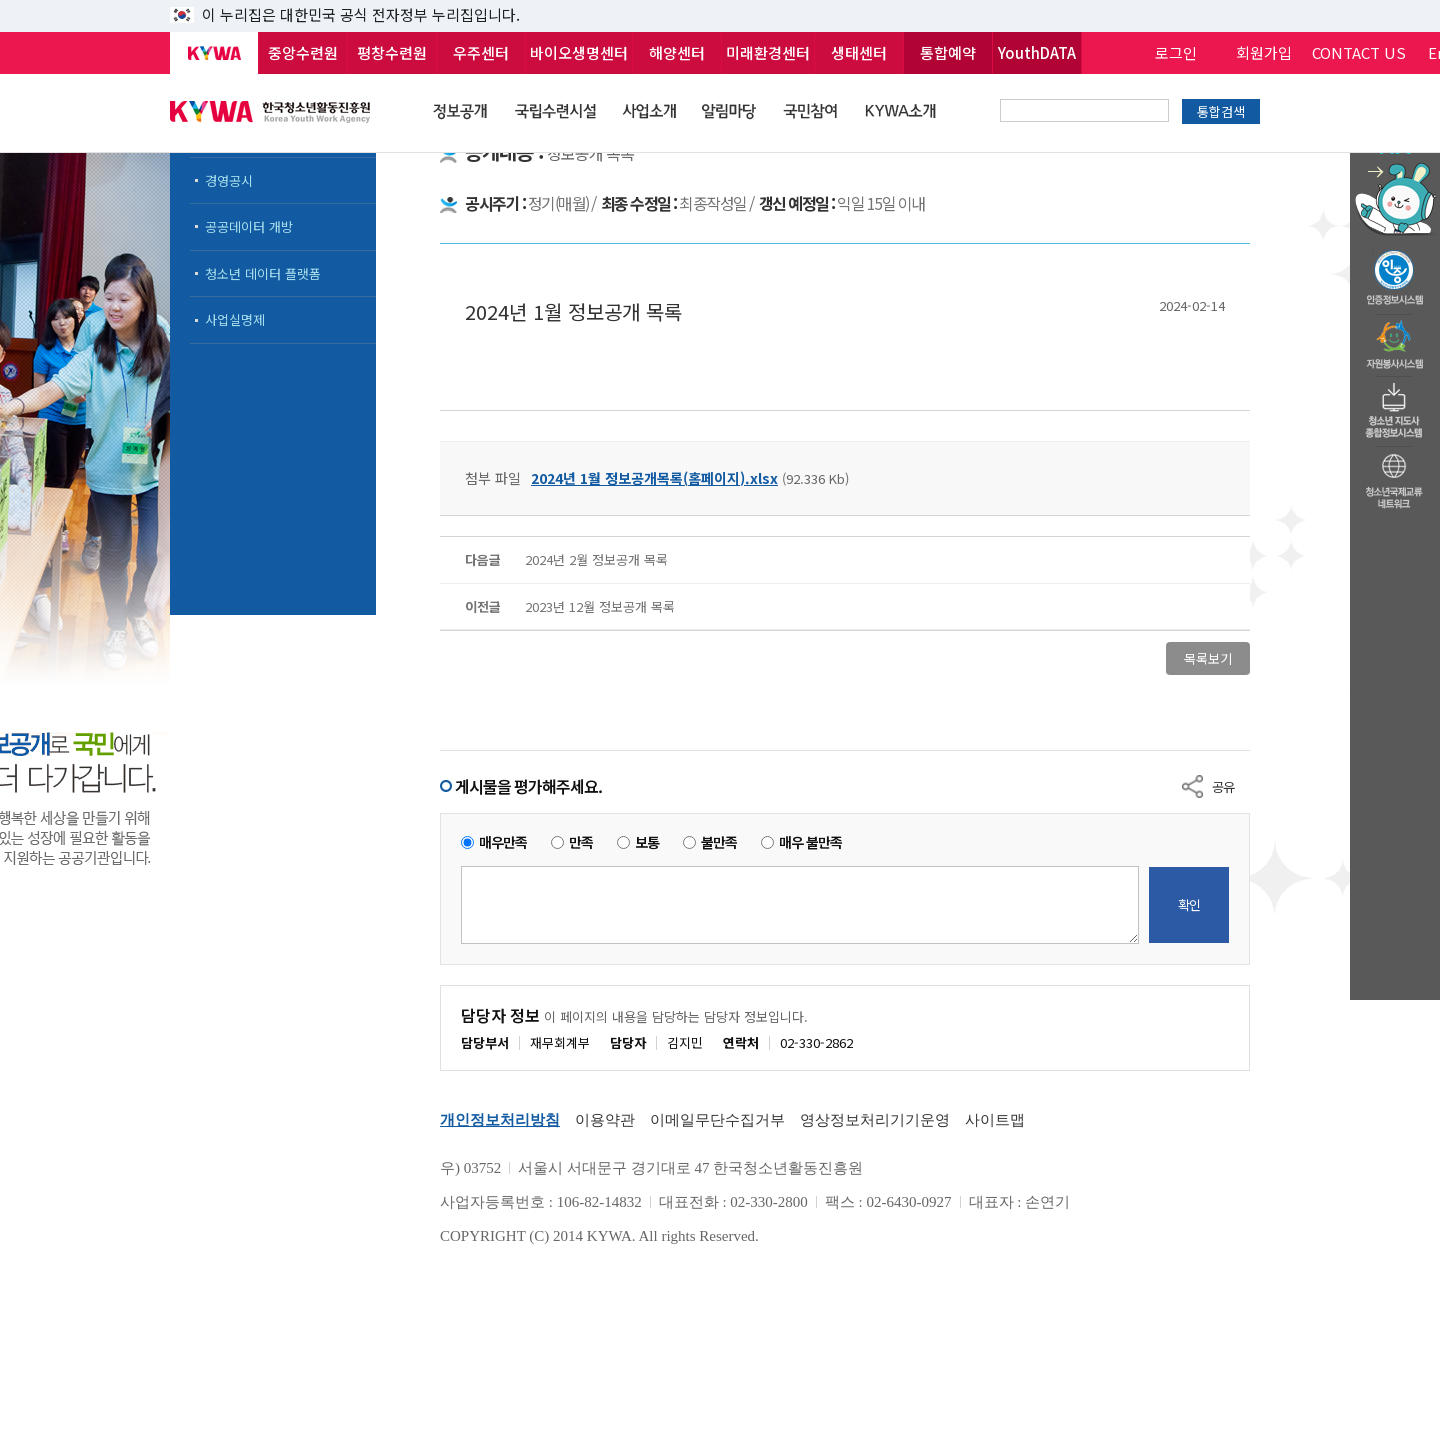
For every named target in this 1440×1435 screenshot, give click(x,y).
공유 (1223, 786)
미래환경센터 (768, 52)
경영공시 (229, 180)
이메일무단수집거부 (717, 1120)
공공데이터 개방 (249, 226)
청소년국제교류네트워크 (1395, 478)
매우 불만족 (810, 842)
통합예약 (948, 52)
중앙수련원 (303, 52)
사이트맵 (995, 1120)
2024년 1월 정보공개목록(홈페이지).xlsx (654, 478)
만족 (581, 842)
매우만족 (503, 842)
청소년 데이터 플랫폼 (263, 273)
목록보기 (1208, 658)
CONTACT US (1359, 52)
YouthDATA (1037, 52)
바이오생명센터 (579, 52)
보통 (647, 842)
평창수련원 (392, 52)
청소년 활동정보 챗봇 (1395, 154)
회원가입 (1264, 52)
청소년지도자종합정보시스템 (1395, 405)
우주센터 (481, 52)
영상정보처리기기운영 (875, 1120)
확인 (1189, 904)
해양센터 (677, 52)
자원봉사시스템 (1395, 339)
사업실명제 (235, 319)
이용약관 (605, 1120)
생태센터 (859, 52)
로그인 (1176, 52)
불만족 (719, 842)
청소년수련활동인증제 (1395, 272)
